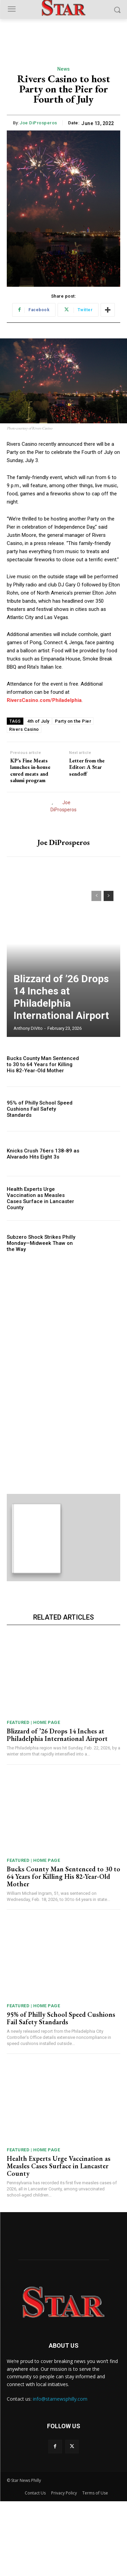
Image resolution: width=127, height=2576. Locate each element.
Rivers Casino (24, 729)
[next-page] (108, 896)
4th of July (38, 721)
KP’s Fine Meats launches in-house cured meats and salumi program (30, 770)
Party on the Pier (73, 721)
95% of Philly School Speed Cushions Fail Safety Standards (39, 1109)
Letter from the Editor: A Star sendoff (87, 767)
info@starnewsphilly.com (60, 2474)
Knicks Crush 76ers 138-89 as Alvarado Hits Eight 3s (43, 1154)
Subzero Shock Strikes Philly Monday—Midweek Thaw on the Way (41, 1243)
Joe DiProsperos (38, 122)
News (63, 69)
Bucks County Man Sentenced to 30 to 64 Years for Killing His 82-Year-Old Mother (43, 1064)
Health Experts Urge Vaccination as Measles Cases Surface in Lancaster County (40, 1198)
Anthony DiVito (28, 1028)
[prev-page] (96, 896)
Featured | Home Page (33, 1797)
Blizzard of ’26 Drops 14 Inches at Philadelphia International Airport (61, 997)
